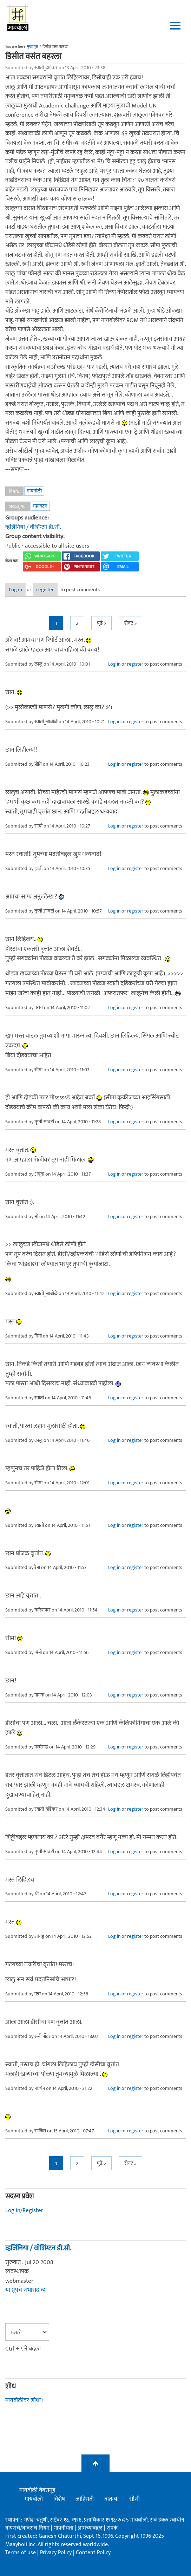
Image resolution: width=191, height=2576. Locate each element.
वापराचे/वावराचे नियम (27, 2528)
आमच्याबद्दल (91, 2528)
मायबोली (34, 491)
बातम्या (111, 2499)
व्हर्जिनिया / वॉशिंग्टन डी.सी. (33, 527)
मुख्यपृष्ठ (32, 47)
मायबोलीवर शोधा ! (24, 2400)
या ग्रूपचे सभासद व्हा (26, 2290)
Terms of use (20, 2552)
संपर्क (112, 2528)
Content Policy (93, 2552)
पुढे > (101, 623)
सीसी (134, 2499)
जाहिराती (84, 2499)
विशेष (59, 2499)
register (45, 589)
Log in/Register (24, 2210)
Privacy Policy (56, 2552)
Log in (15, 589)
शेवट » (130, 623)
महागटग (40, 506)
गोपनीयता (64, 2528)
